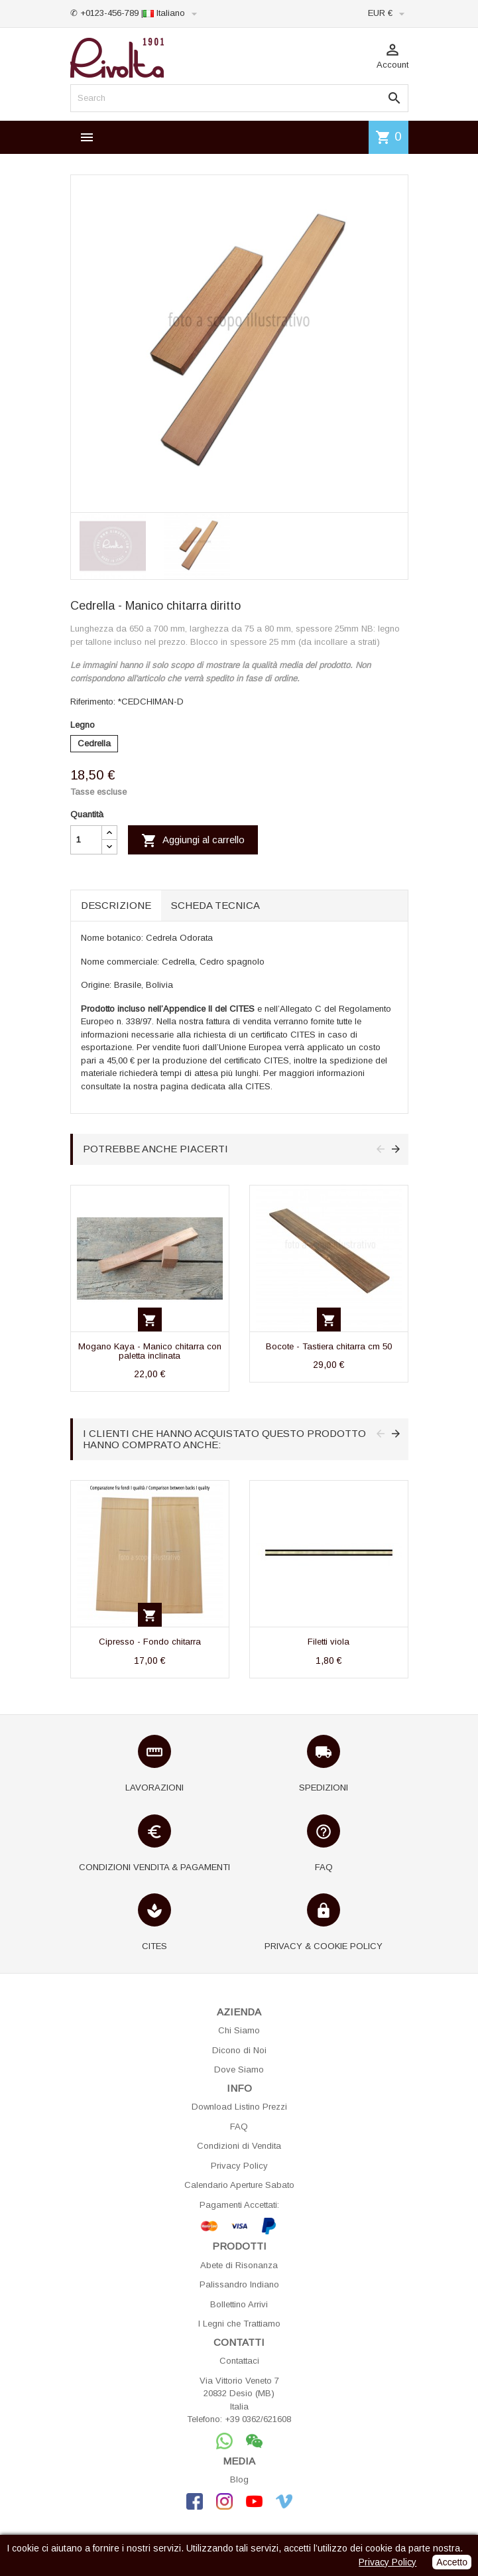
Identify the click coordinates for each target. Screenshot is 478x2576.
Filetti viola (328, 1642)
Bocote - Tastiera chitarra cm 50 (329, 1346)
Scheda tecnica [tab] (215, 905)
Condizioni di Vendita (239, 2146)
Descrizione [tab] (116, 905)
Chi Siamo (239, 2030)
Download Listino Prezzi (239, 2107)
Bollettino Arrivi (239, 2304)
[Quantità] (86, 839)
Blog (239, 2479)
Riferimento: (92, 702)
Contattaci (239, 2361)
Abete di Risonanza (239, 2265)
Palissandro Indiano (239, 2284)
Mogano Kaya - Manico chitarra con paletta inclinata (149, 1351)
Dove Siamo (239, 2069)
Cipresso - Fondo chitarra (150, 1642)
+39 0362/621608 (258, 2419)
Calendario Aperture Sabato (239, 2185)
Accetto (451, 2562)
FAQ (239, 2127)
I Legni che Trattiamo (239, 2324)
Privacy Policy (239, 2166)
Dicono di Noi (239, 2050)
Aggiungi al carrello (193, 840)
